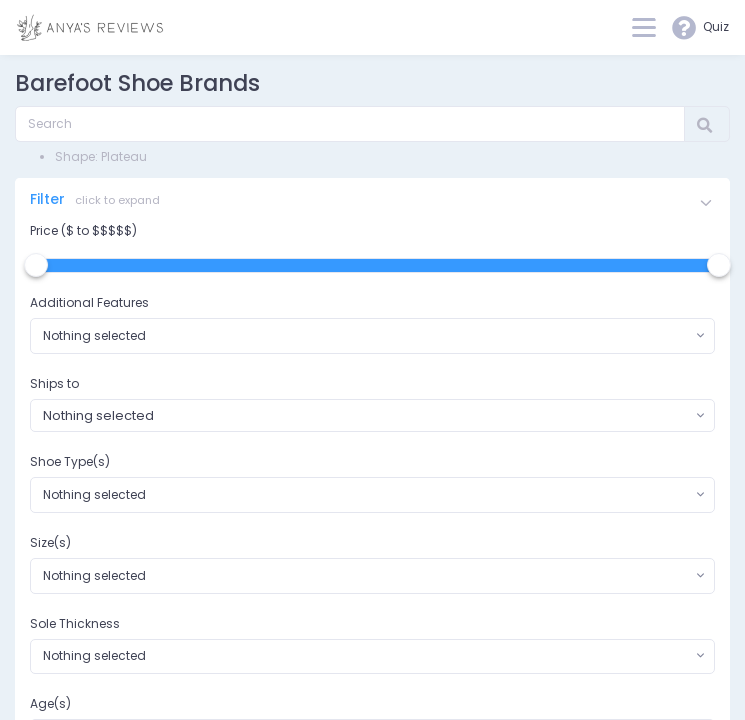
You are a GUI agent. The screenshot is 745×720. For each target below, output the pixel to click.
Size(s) (50, 542)
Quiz (700, 28)
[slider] (36, 265)
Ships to (54, 383)
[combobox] (372, 336)
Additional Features (89, 302)
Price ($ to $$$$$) (83, 230)
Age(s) (50, 703)
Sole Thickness (75, 623)
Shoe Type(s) (70, 461)
